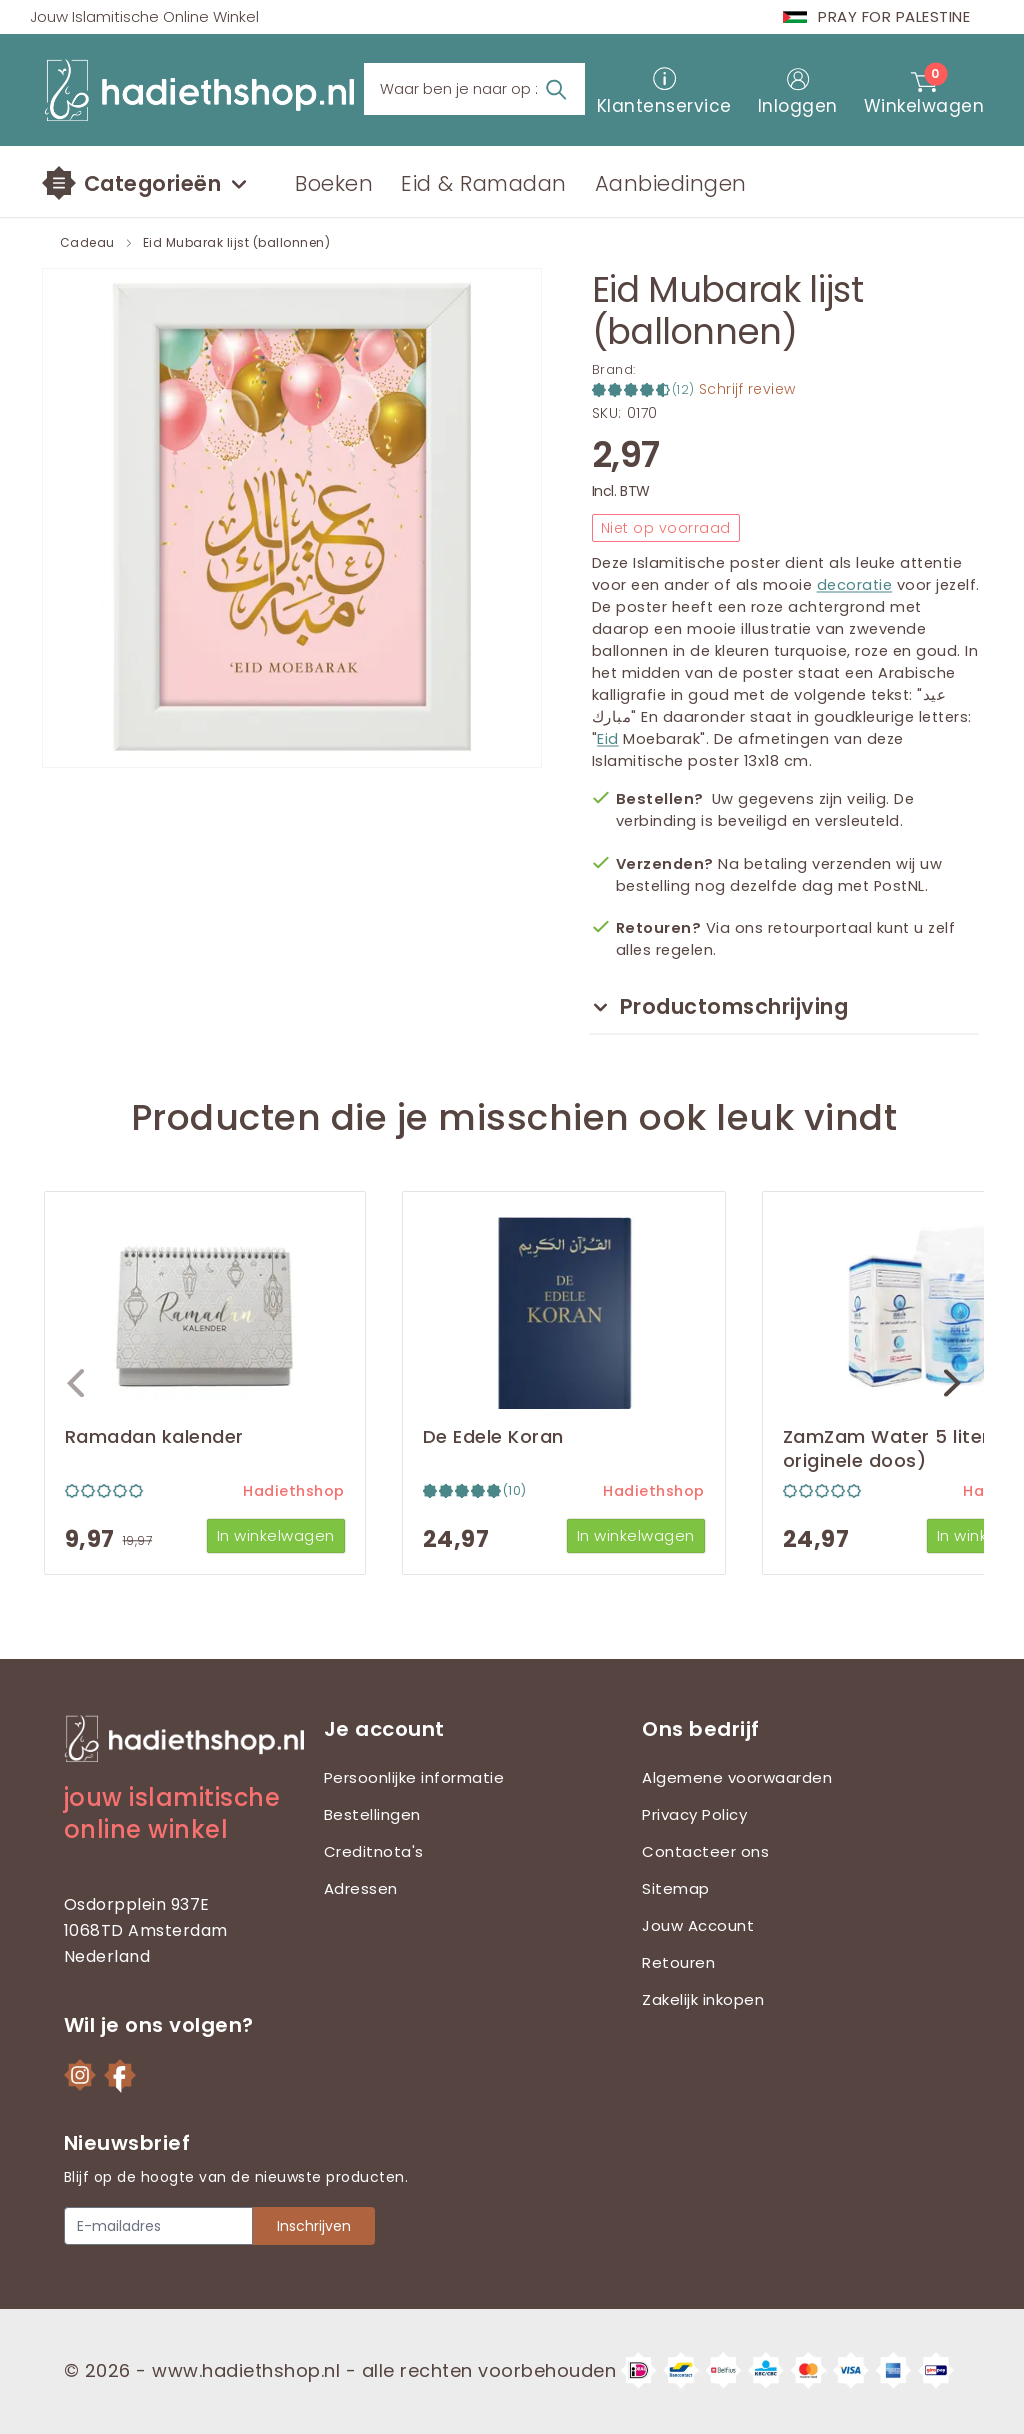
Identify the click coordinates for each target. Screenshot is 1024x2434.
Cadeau (87, 243)
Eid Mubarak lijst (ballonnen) (237, 243)
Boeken (334, 183)
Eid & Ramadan (484, 183)
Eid (608, 739)
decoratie (855, 585)
